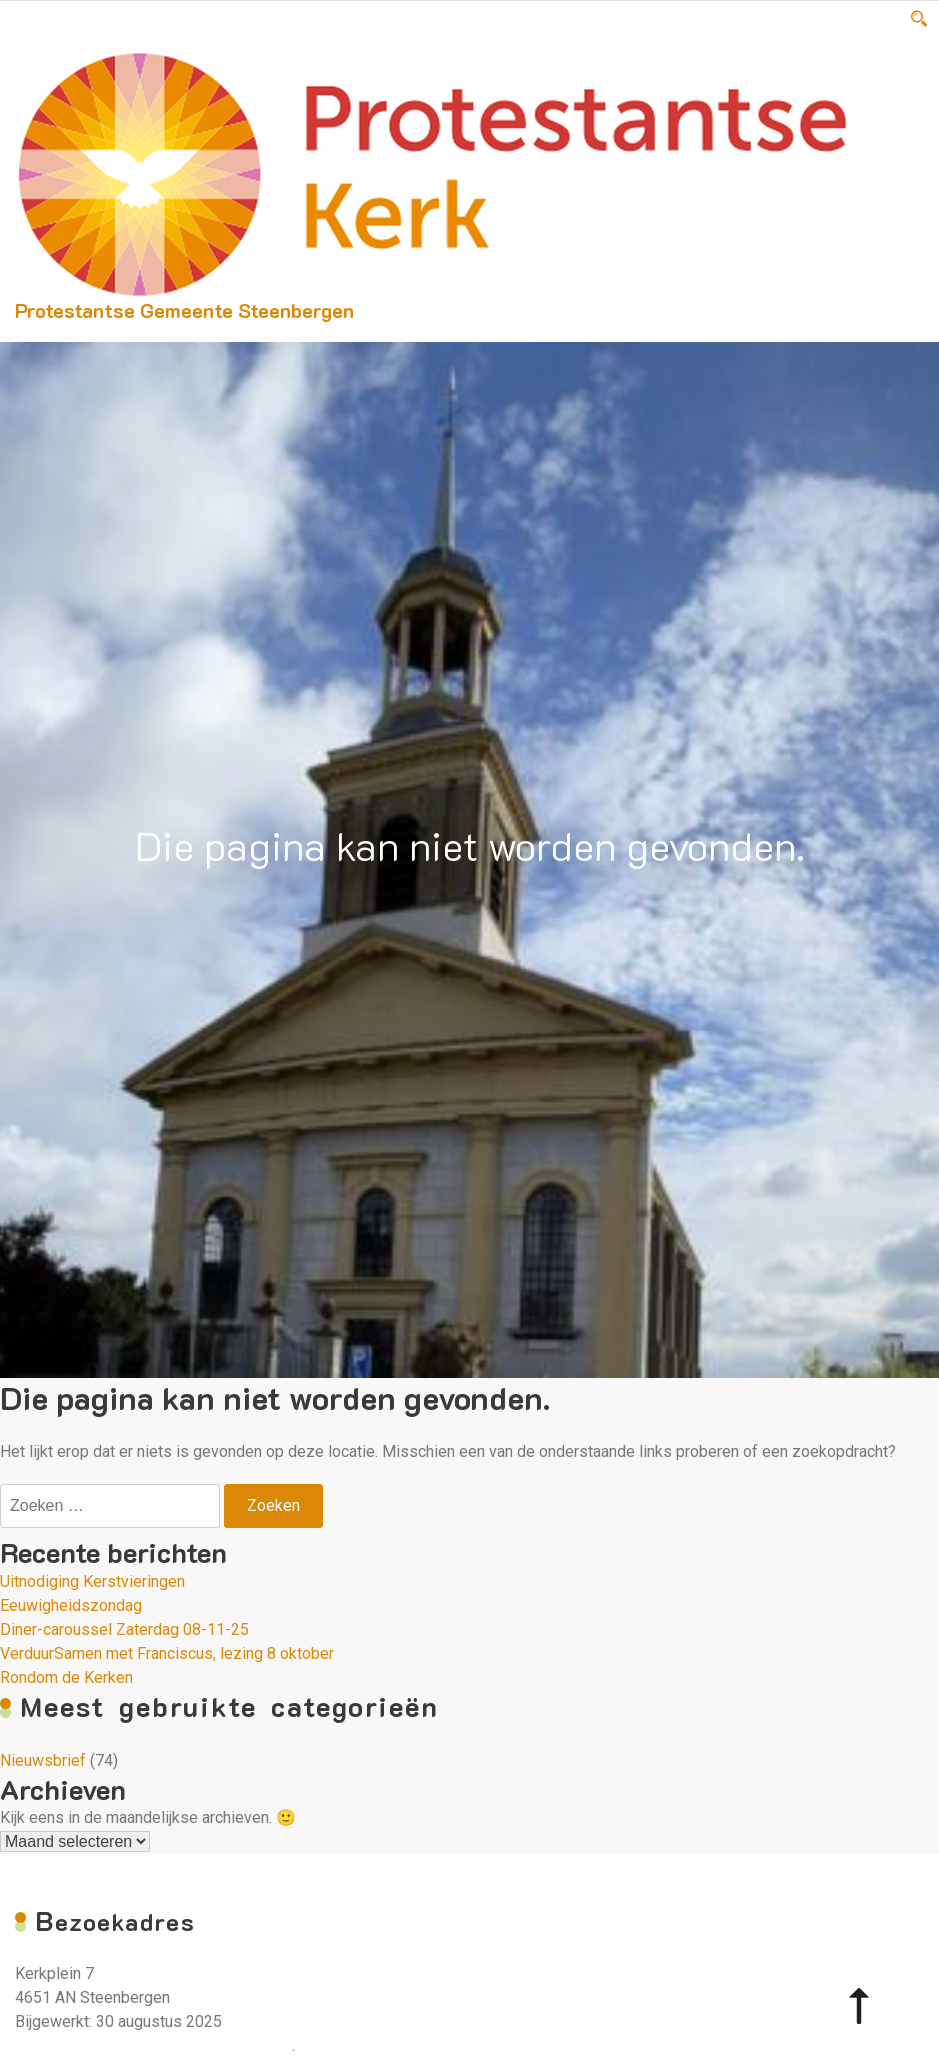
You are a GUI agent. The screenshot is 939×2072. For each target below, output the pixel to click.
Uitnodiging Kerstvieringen (92, 1581)
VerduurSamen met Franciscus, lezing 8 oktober (167, 1653)
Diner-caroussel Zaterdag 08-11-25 (124, 1629)
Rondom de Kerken (66, 1677)
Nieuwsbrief (43, 1760)
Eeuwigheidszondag (71, 1605)
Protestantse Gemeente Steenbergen (184, 310)
